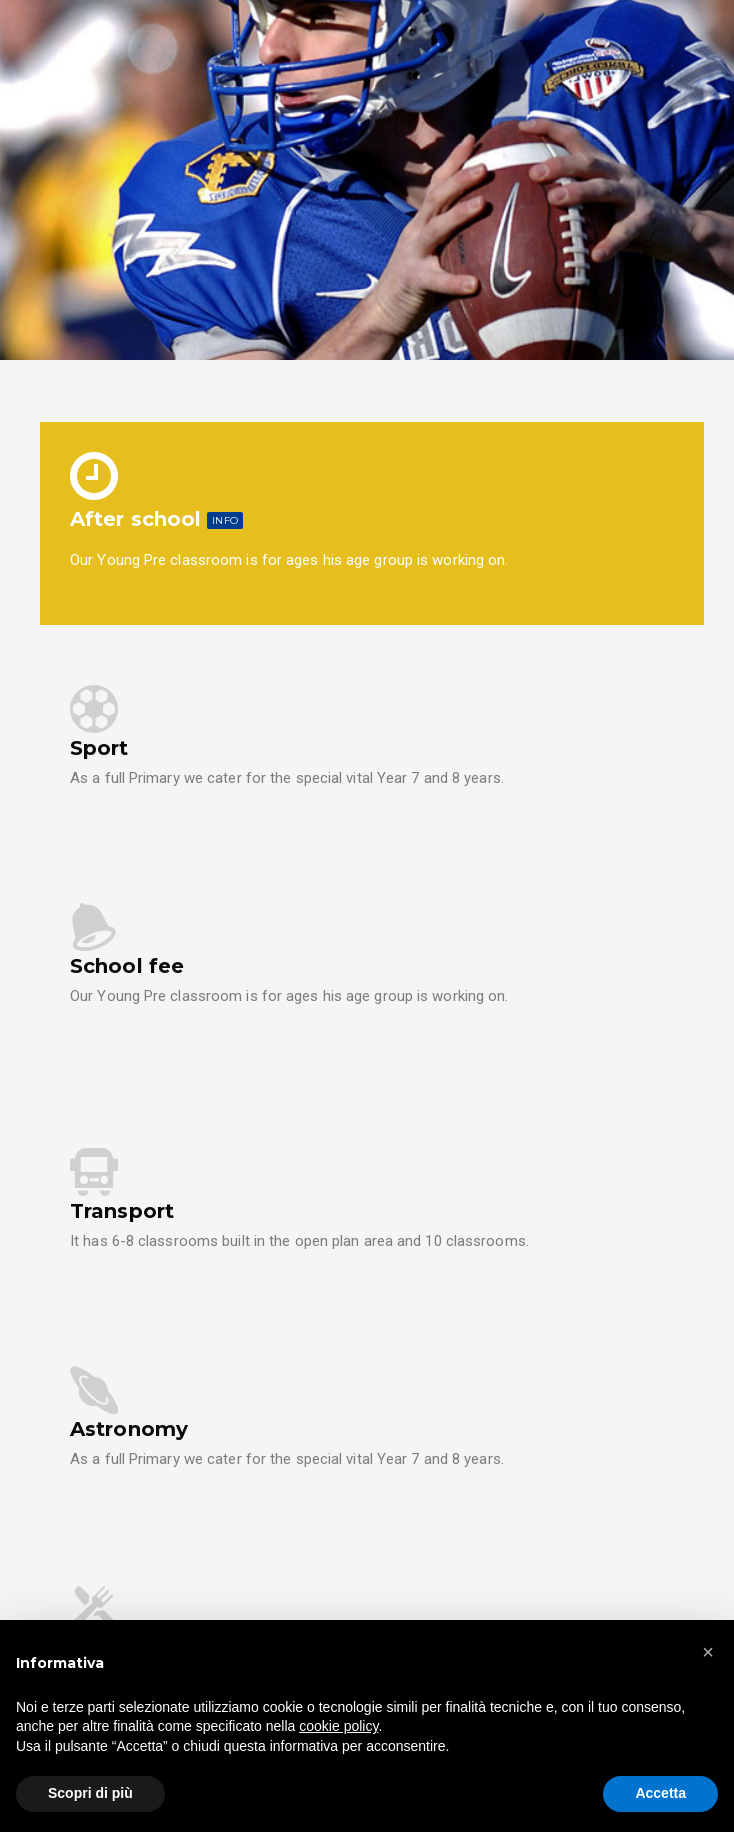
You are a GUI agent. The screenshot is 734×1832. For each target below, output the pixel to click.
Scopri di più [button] (90, 1793)
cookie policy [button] (338, 1726)
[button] (708, 1652)
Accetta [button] (660, 1793)
